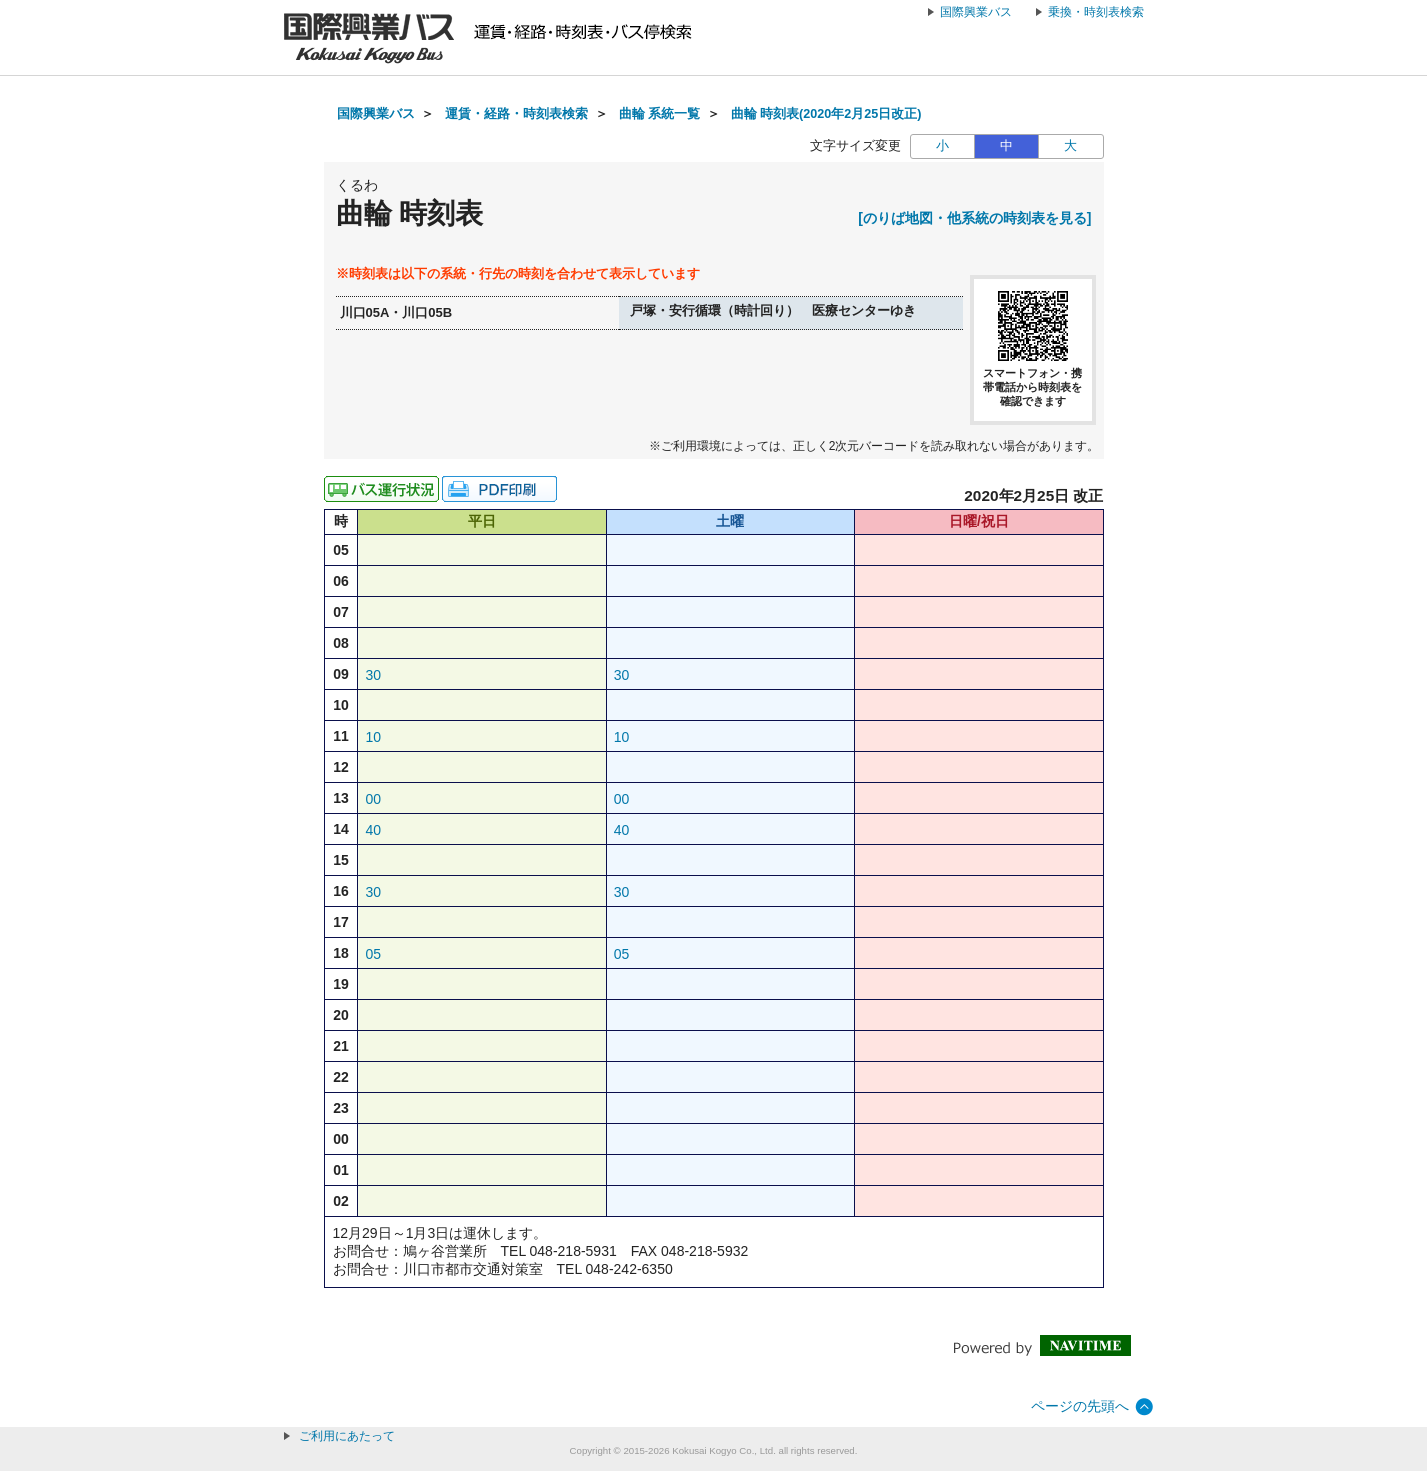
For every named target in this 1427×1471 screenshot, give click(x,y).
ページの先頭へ (1080, 1406)
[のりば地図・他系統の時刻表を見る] (974, 218)
